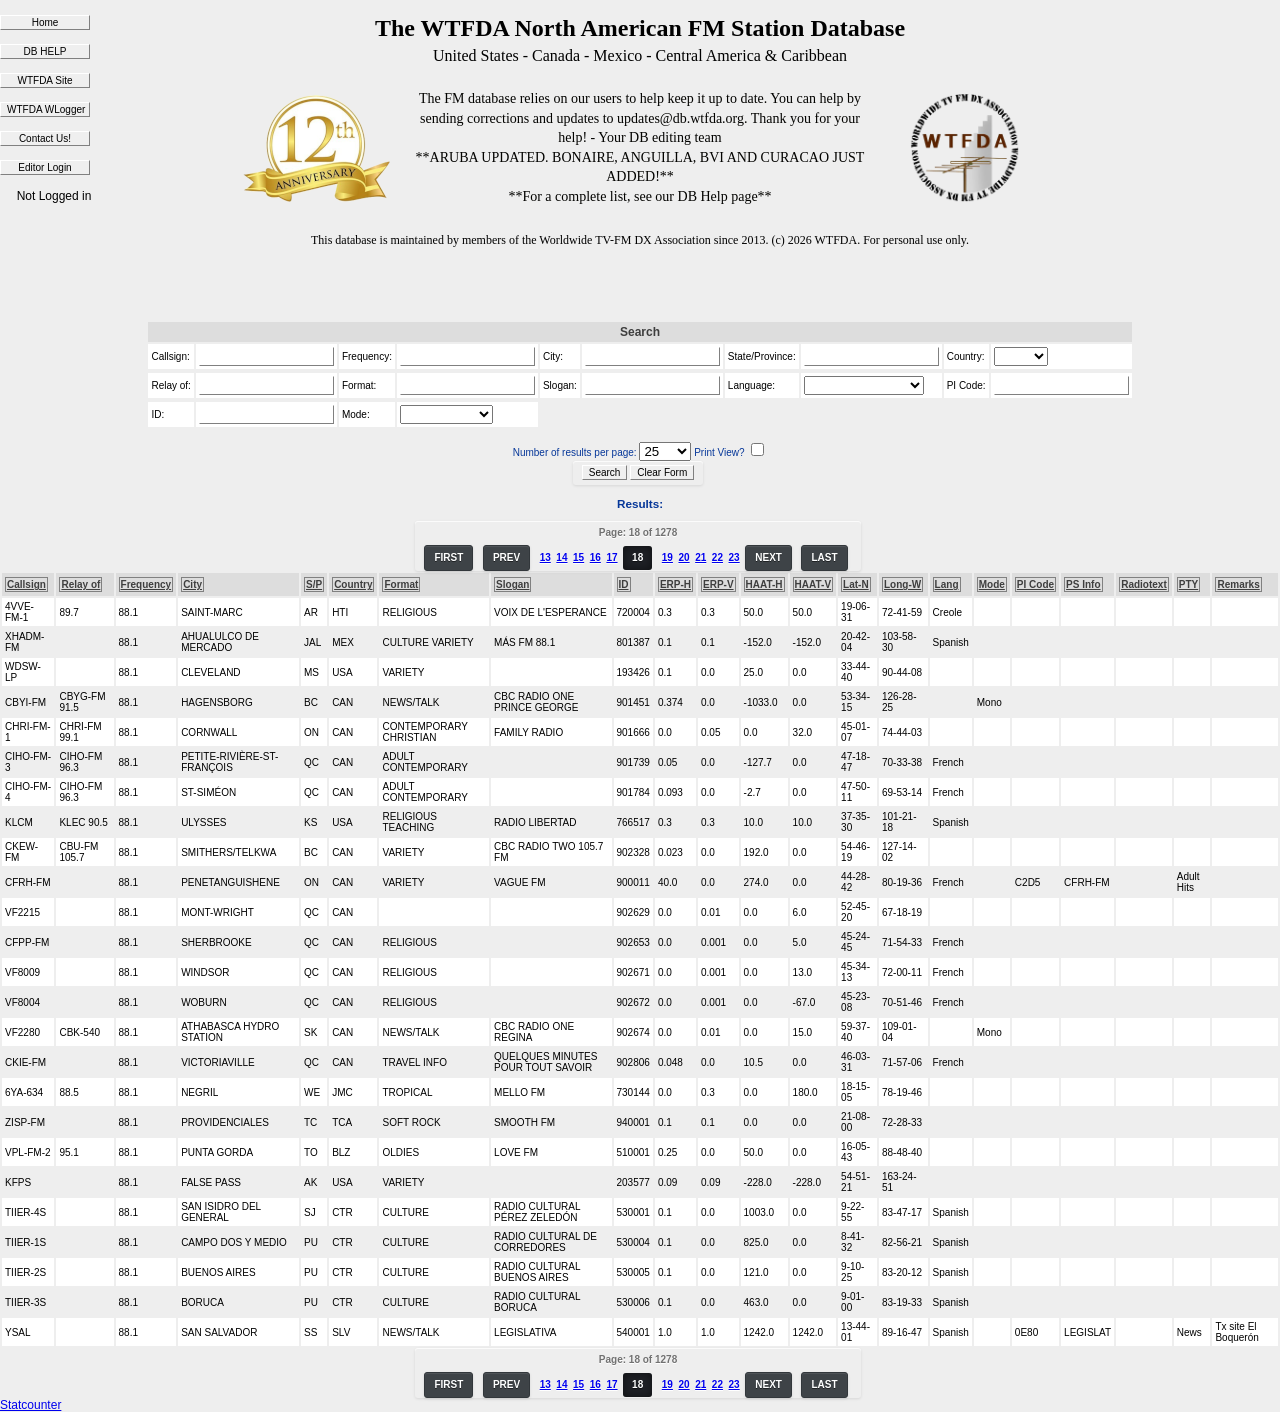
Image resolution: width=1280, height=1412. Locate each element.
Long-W (902, 584)
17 (611, 557)
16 (595, 557)
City (192, 584)
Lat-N (856, 584)
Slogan (512, 584)
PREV (506, 557)
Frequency (146, 584)
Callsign (26, 584)
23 (734, 557)
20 (683, 557)
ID (624, 584)
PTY (1188, 584)
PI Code (1035, 584)
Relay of (80, 584)
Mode (992, 584)
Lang (947, 584)
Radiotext (1144, 584)
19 (667, 557)
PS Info (1083, 584)
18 (637, 557)
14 (561, 557)
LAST (824, 557)
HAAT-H (764, 584)
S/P (314, 584)
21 (700, 557)
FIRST (448, 557)
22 (717, 557)
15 (578, 557)
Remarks (1238, 584)
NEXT (768, 557)
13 (545, 557)
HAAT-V (813, 584)
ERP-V (718, 584)
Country (353, 584)
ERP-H (675, 584)
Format (401, 584)
